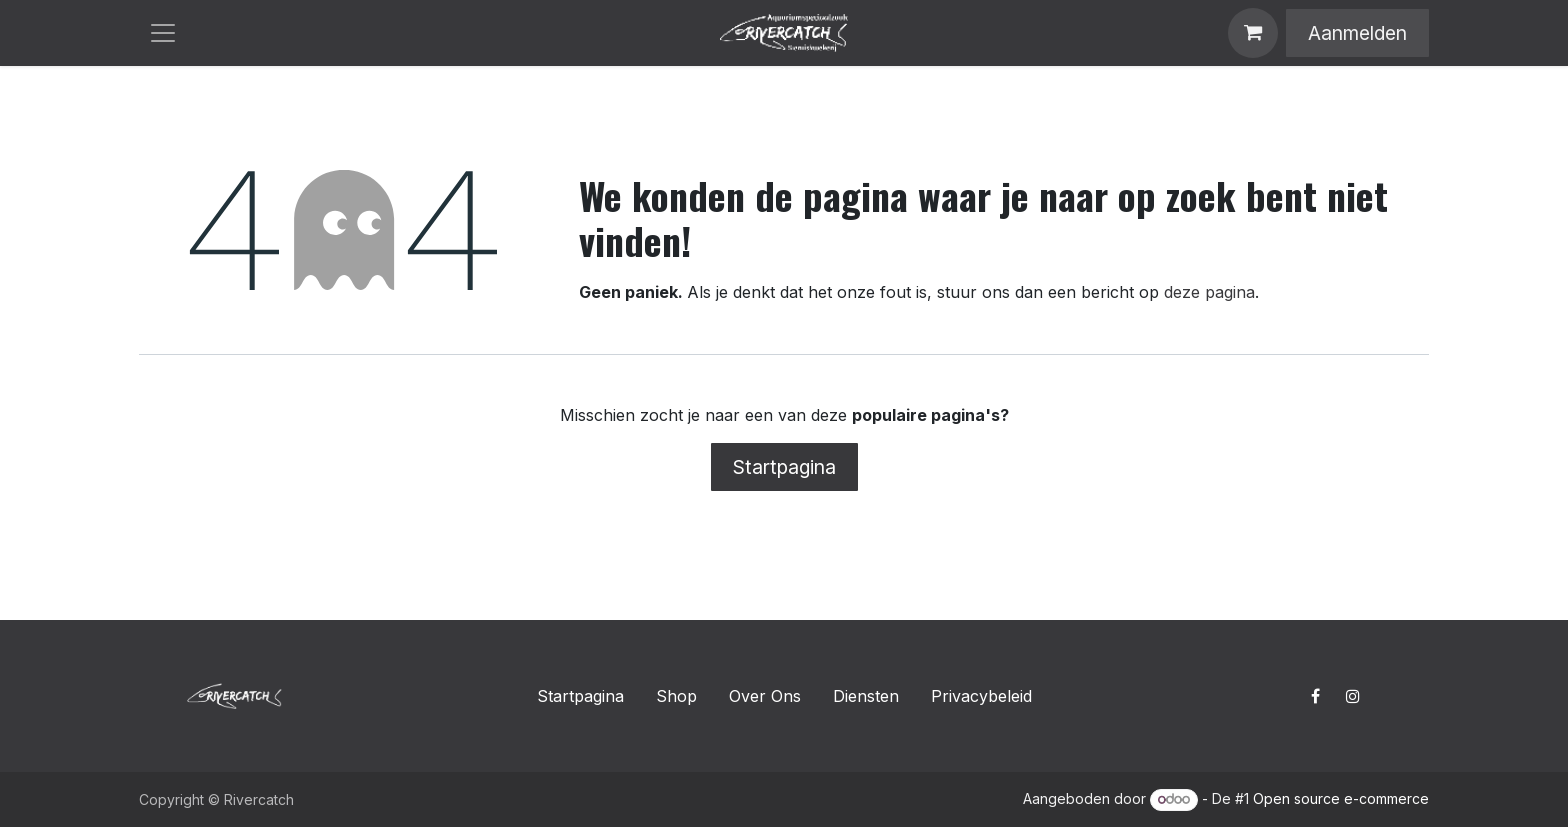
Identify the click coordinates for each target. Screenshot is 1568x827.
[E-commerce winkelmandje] (1253, 33)
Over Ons (765, 696)
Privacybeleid (981, 696)
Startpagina (784, 467)
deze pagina (1209, 292)
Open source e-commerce (1341, 798)
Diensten (866, 696)
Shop (676, 696)
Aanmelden (1357, 33)
